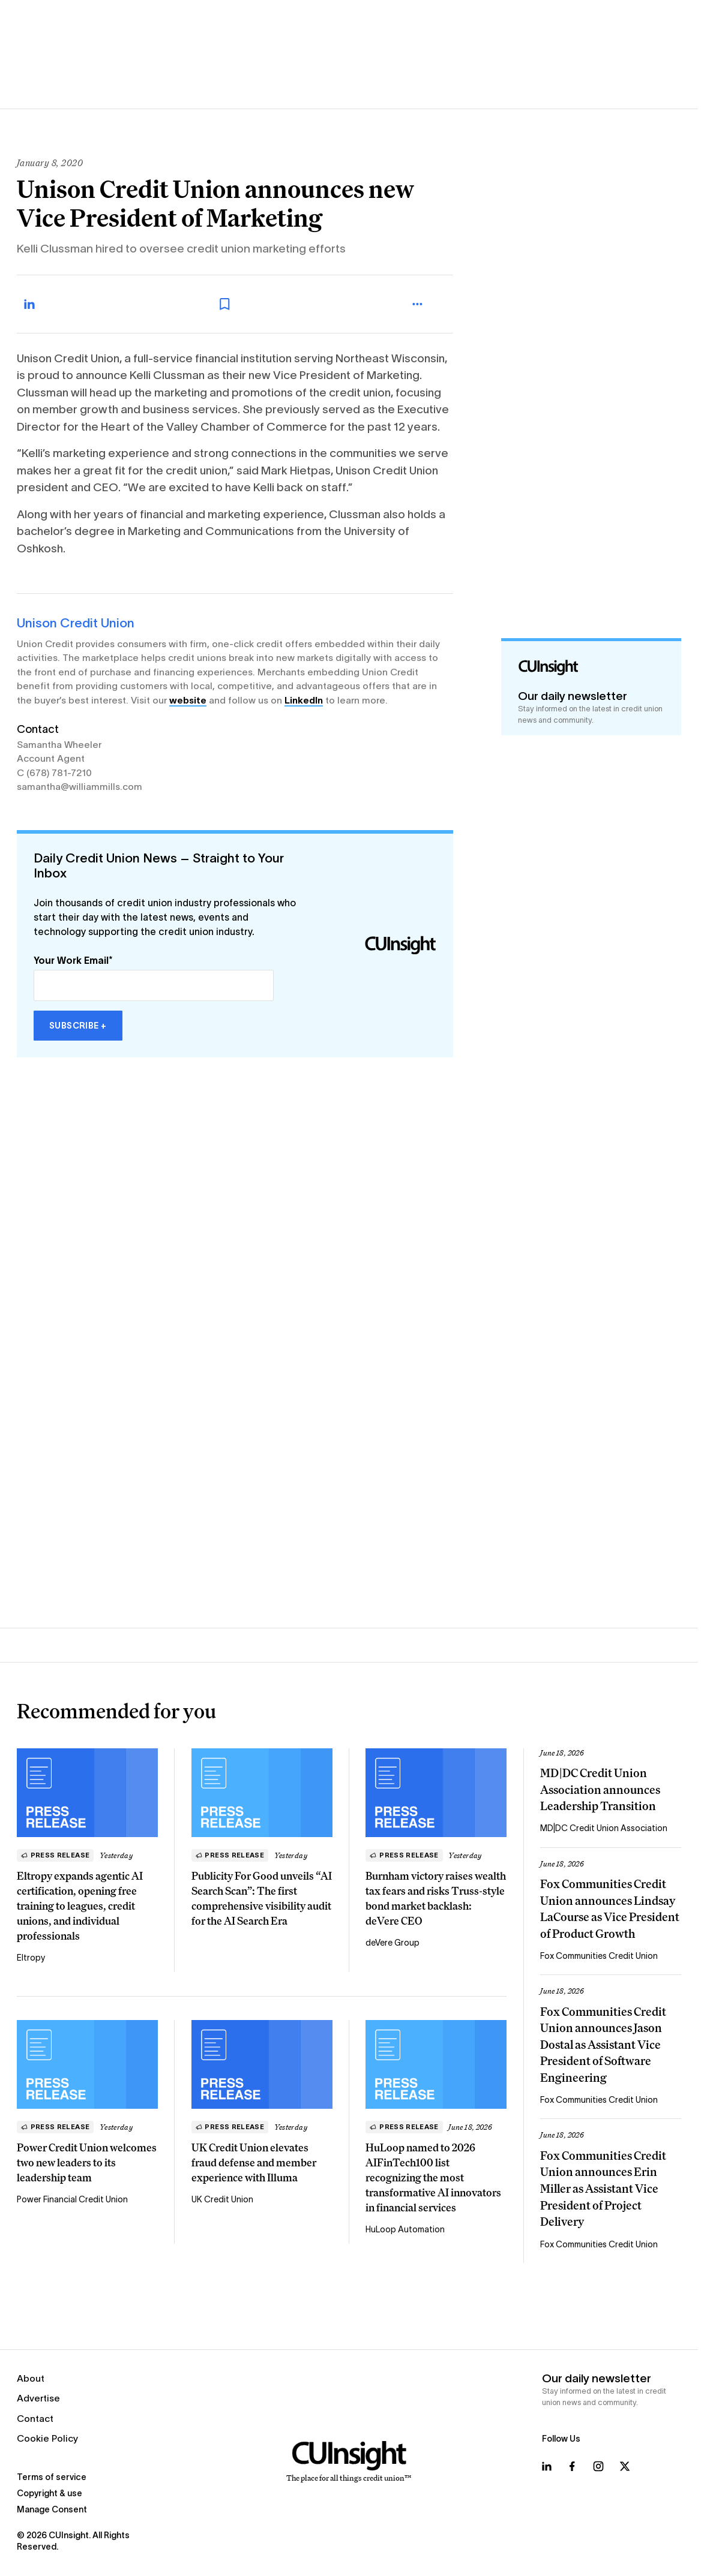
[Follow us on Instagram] (598, 2466)
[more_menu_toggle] (429, 304)
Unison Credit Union (75, 623)
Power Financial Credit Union (72, 2199)
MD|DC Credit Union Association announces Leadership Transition (600, 1789)
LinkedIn (303, 700)
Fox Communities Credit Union (599, 1956)
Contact (35, 2418)
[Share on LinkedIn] (42, 304)
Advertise (38, 2398)
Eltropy (31, 1957)
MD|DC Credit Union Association (603, 1828)
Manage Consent (52, 2509)
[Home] (349, 2462)
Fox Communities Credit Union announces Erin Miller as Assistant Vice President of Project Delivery (603, 2188)
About (30, 2378)
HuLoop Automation (405, 2229)
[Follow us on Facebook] (572, 2466)
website (187, 700)
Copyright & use (49, 2493)
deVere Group (393, 1942)
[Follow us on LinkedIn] (547, 2466)
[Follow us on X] (625, 2466)
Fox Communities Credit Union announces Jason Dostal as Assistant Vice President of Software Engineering (603, 2044)
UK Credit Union (222, 2199)
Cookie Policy (47, 2438)
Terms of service (51, 2477)
